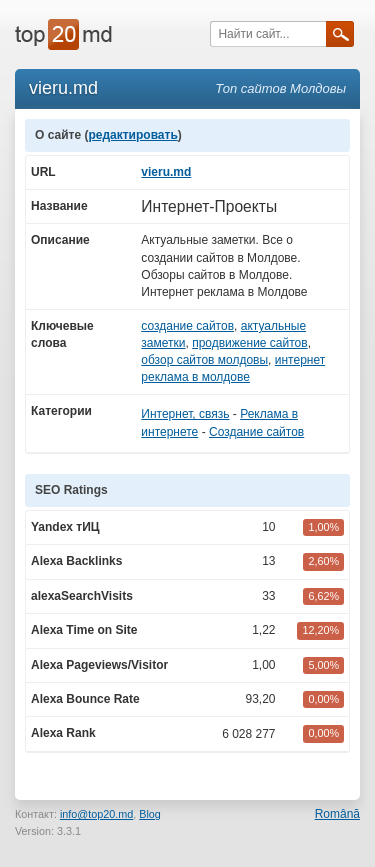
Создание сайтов (256, 432)
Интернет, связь (185, 414)
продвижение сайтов (250, 343)
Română (337, 814)
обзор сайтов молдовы (204, 360)
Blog (150, 814)
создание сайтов (187, 326)
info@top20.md (96, 814)
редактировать (132, 135)
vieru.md (166, 172)
